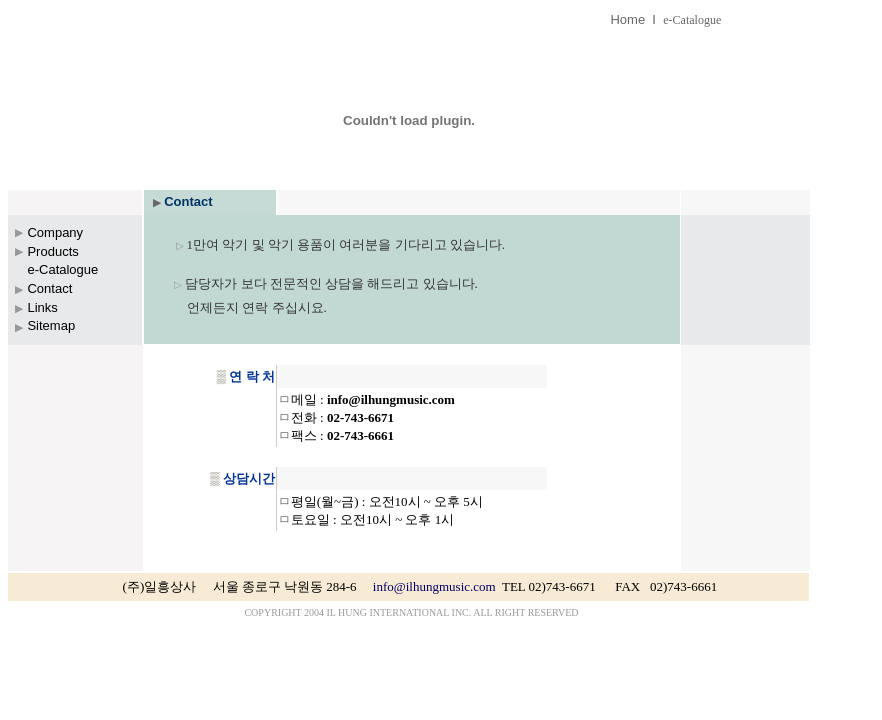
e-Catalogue (692, 20)
